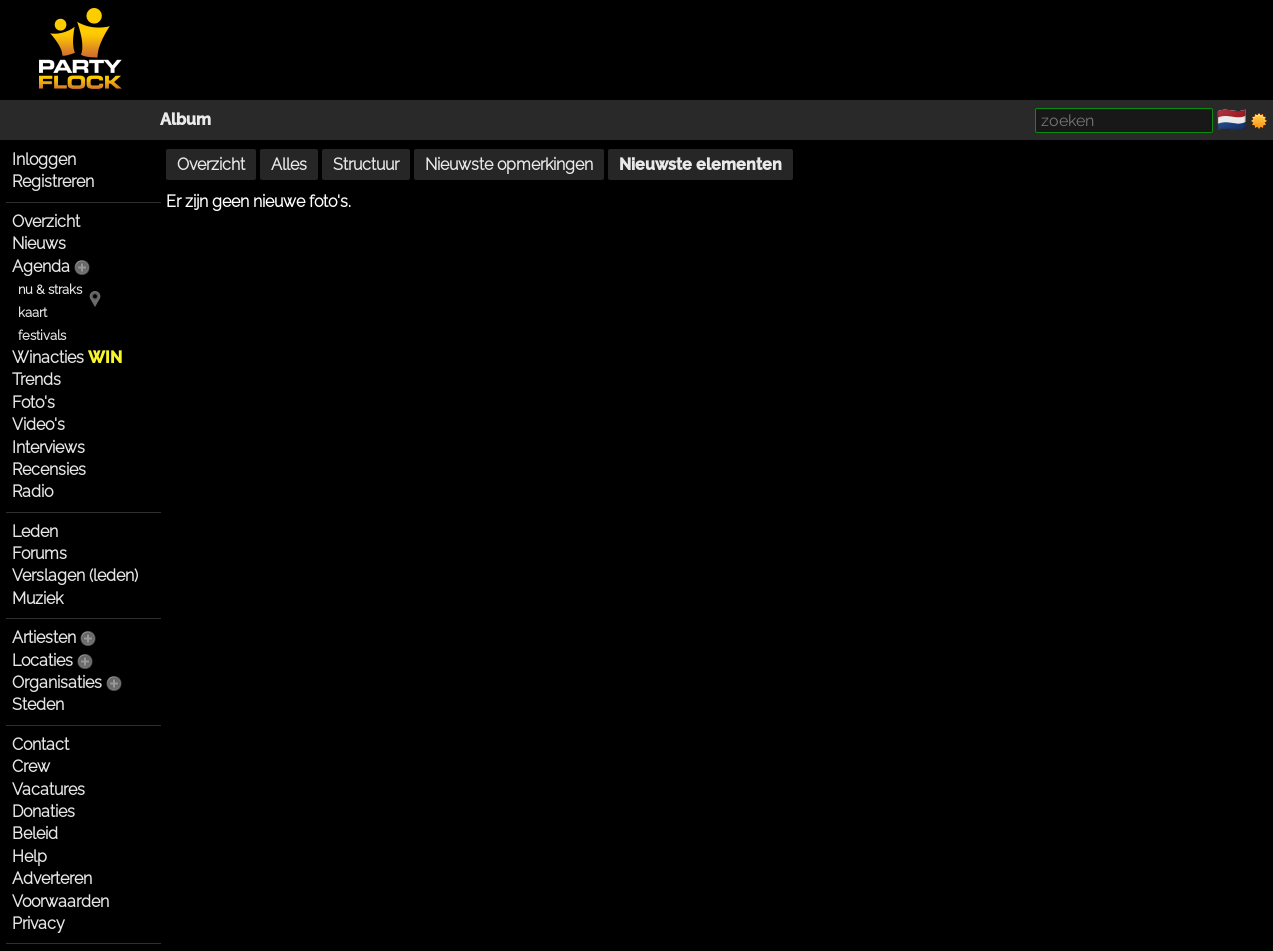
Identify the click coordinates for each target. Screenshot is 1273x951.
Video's (38, 424)
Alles (289, 164)
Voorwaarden (60, 901)
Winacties (67, 357)
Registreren (53, 181)
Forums (39, 553)
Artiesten (44, 637)
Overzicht (46, 221)
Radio (32, 491)
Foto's (33, 402)
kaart (32, 312)
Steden (38, 704)
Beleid (35, 833)
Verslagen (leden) (75, 575)
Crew (31, 766)
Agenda (41, 266)
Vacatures (48, 789)
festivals (42, 335)
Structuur (366, 164)
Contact (40, 744)
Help (29, 856)
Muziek (37, 598)
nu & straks (50, 289)
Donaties (43, 811)
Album (185, 119)
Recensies (49, 469)
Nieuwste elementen (700, 164)
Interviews (48, 447)
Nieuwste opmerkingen (509, 164)
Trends (36, 379)
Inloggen (44, 159)
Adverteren (52, 878)
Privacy (38, 923)
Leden (35, 531)
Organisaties (57, 682)
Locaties (42, 660)
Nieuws (39, 243)
